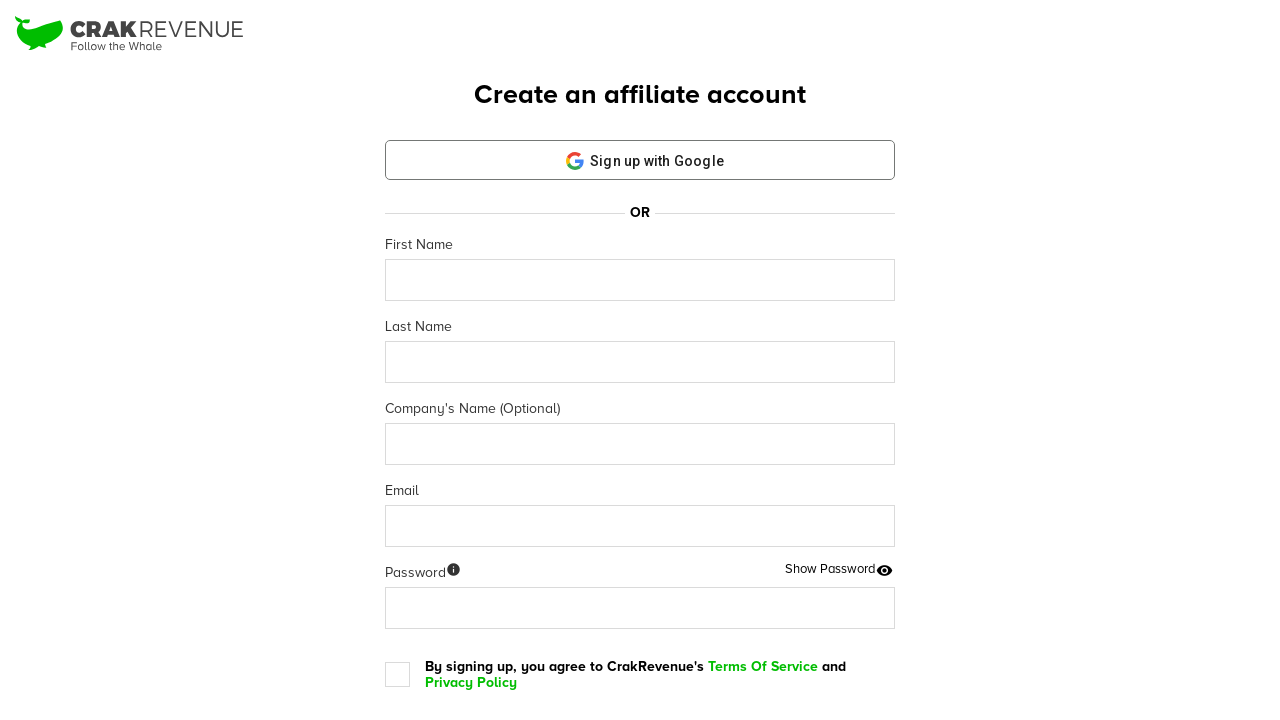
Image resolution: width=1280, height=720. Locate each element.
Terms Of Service (763, 666)
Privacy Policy (471, 682)
